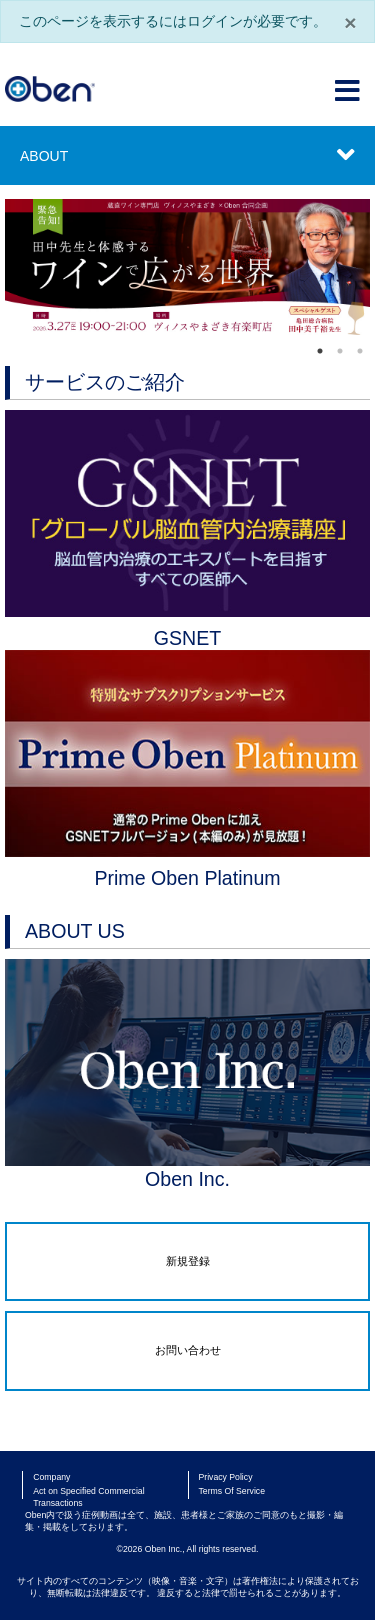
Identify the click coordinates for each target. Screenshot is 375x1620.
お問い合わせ (188, 1350)
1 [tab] (320, 351)
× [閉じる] (350, 22)
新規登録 (188, 1261)
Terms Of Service (232, 1491)
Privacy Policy (226, 1477)
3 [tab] (360, 351)
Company (51, 1477)
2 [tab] (340, 351)
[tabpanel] (187, 268)
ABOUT (44, 156)
